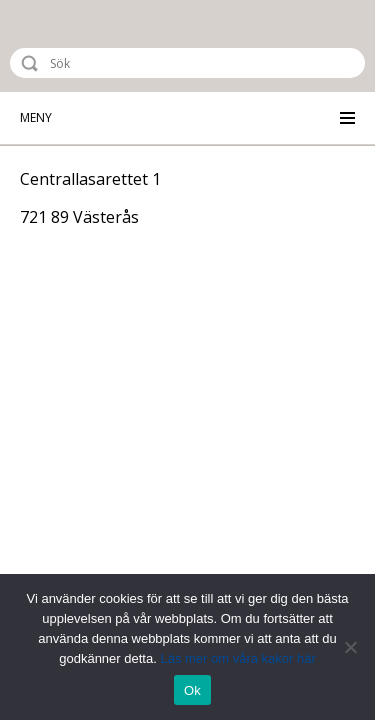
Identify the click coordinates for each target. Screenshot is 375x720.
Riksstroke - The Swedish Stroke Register (97, 46)
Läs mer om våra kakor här (237, 658)
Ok (192, 690)
